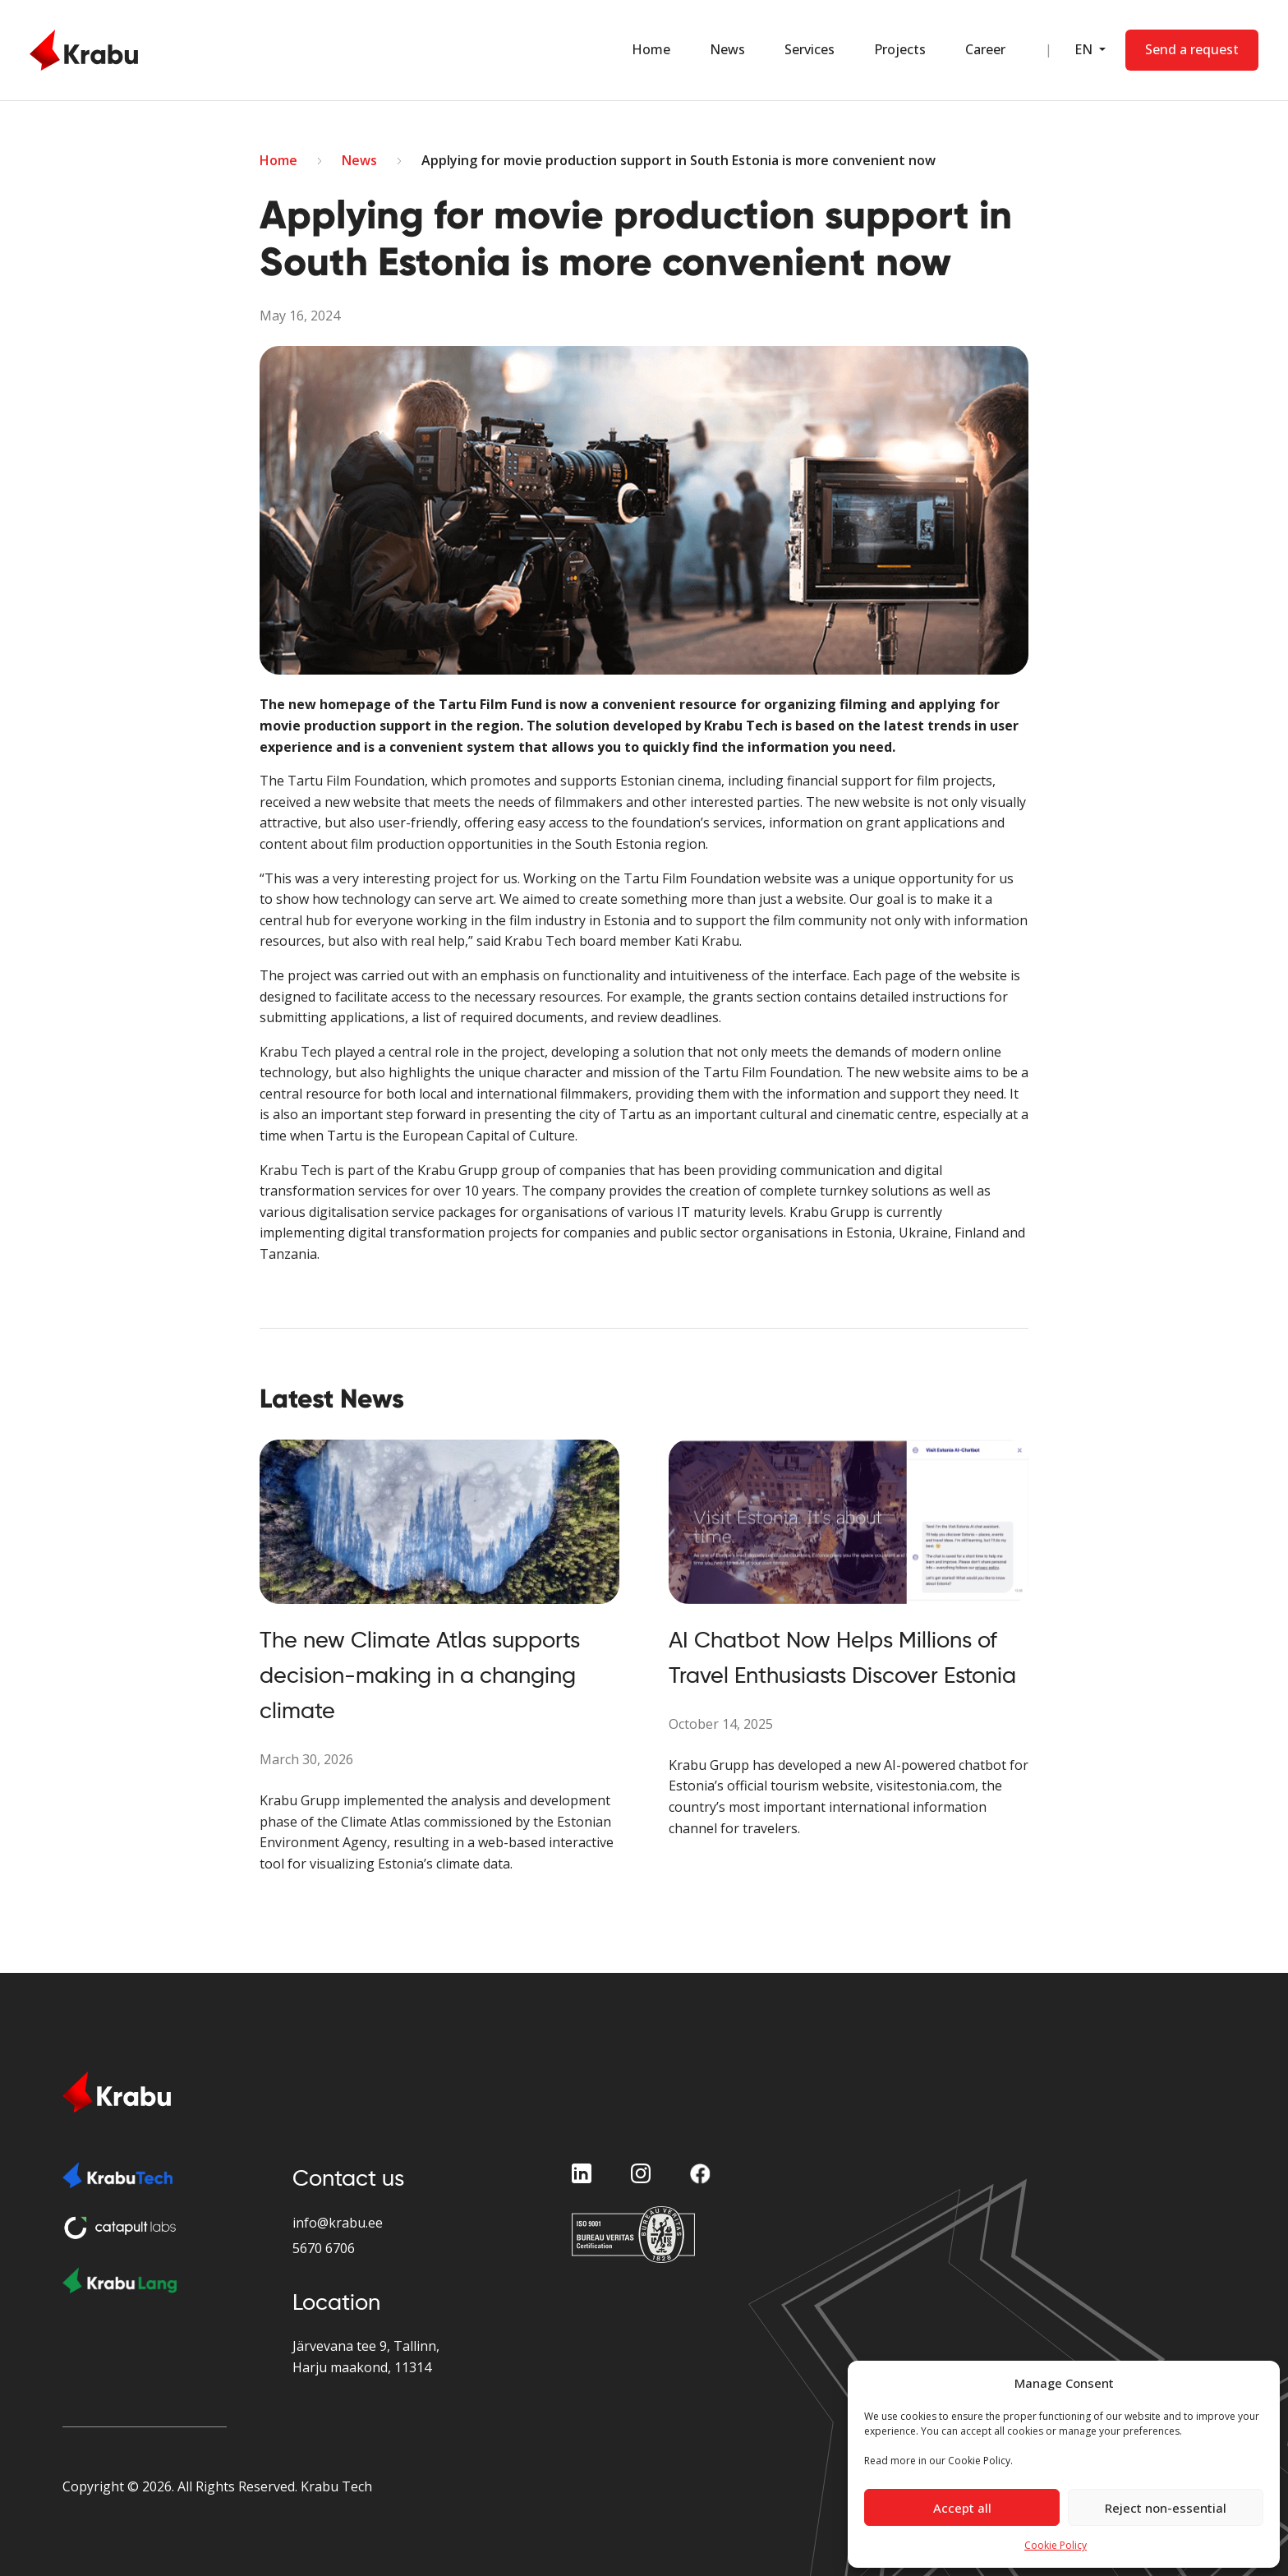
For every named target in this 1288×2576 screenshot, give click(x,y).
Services (809, 49)
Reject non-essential (1165, 2508)
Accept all (962, 2508)
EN (1085, 49)
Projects (900, 49)
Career (985, 49)
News (727, 49)
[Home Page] (84, 50)
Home (651, 49)
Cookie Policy (1055, 2545)
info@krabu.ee (337, 2223)
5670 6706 (323, 2248)
